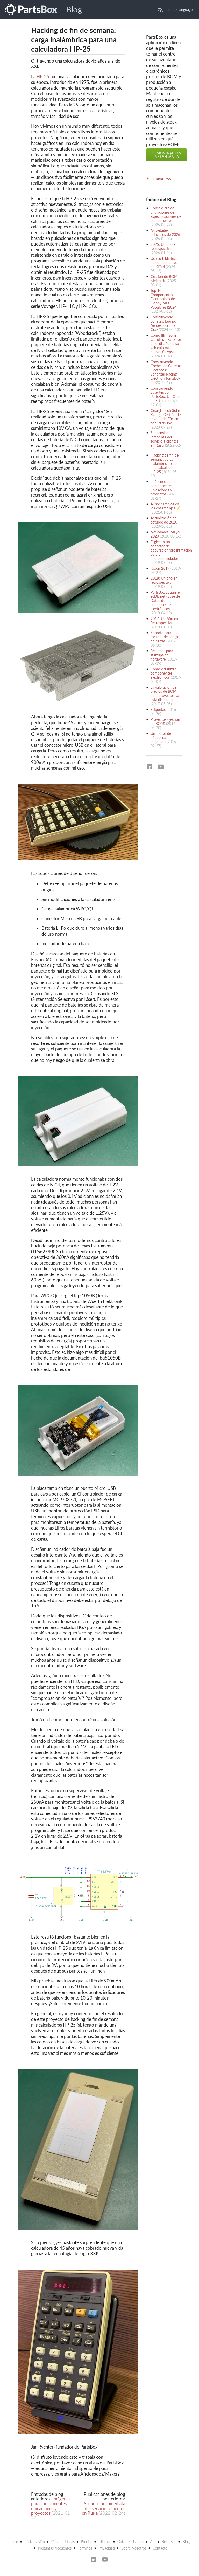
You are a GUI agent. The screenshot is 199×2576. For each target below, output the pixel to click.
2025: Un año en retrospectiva (164, 246)
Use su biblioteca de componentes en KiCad (164, 262)
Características (63, 2541)
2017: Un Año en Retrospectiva (164, 620)
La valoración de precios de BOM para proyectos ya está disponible (165, 693)
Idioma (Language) (176, 9)
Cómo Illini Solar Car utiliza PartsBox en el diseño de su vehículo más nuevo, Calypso (166, 343)
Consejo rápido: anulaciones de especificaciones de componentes (166, 214)
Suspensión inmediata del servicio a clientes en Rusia (103, 2508)
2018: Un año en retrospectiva (164, 580)
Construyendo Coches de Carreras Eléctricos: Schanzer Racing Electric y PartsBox (166, 369)
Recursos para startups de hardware (162, 655)
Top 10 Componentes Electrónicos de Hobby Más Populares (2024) (164, 298)
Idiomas (105, 2541)
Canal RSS (158, 178)
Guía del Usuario (130, 2541)
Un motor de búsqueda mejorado (161, 737)
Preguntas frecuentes (55, 2548)
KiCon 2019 (160, 568)
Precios (86, 2541)
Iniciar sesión (34, 2541)
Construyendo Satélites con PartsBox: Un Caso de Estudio (165, 394)
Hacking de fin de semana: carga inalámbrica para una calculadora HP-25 (165, 463)
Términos (85, 2548)
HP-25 (43, 76)
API (152, 2541)
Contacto (160, 2548)
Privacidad (106, 2548)
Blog (74, 9)
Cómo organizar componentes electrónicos (163, 673)
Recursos (169, 2541)
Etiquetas (158, 709)
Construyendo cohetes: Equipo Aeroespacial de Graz (163, 323)
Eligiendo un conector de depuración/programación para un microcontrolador (171, 550)
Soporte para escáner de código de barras (165, 636)
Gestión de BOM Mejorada (164, 278)
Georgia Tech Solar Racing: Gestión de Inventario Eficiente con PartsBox (166, 416)
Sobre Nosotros (133, 2548)
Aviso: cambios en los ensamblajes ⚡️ (166, 506)
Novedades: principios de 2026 (165, 232)
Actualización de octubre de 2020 (164, 520)
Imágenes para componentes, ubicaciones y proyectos (50, 2506)
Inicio (14, 2541)
